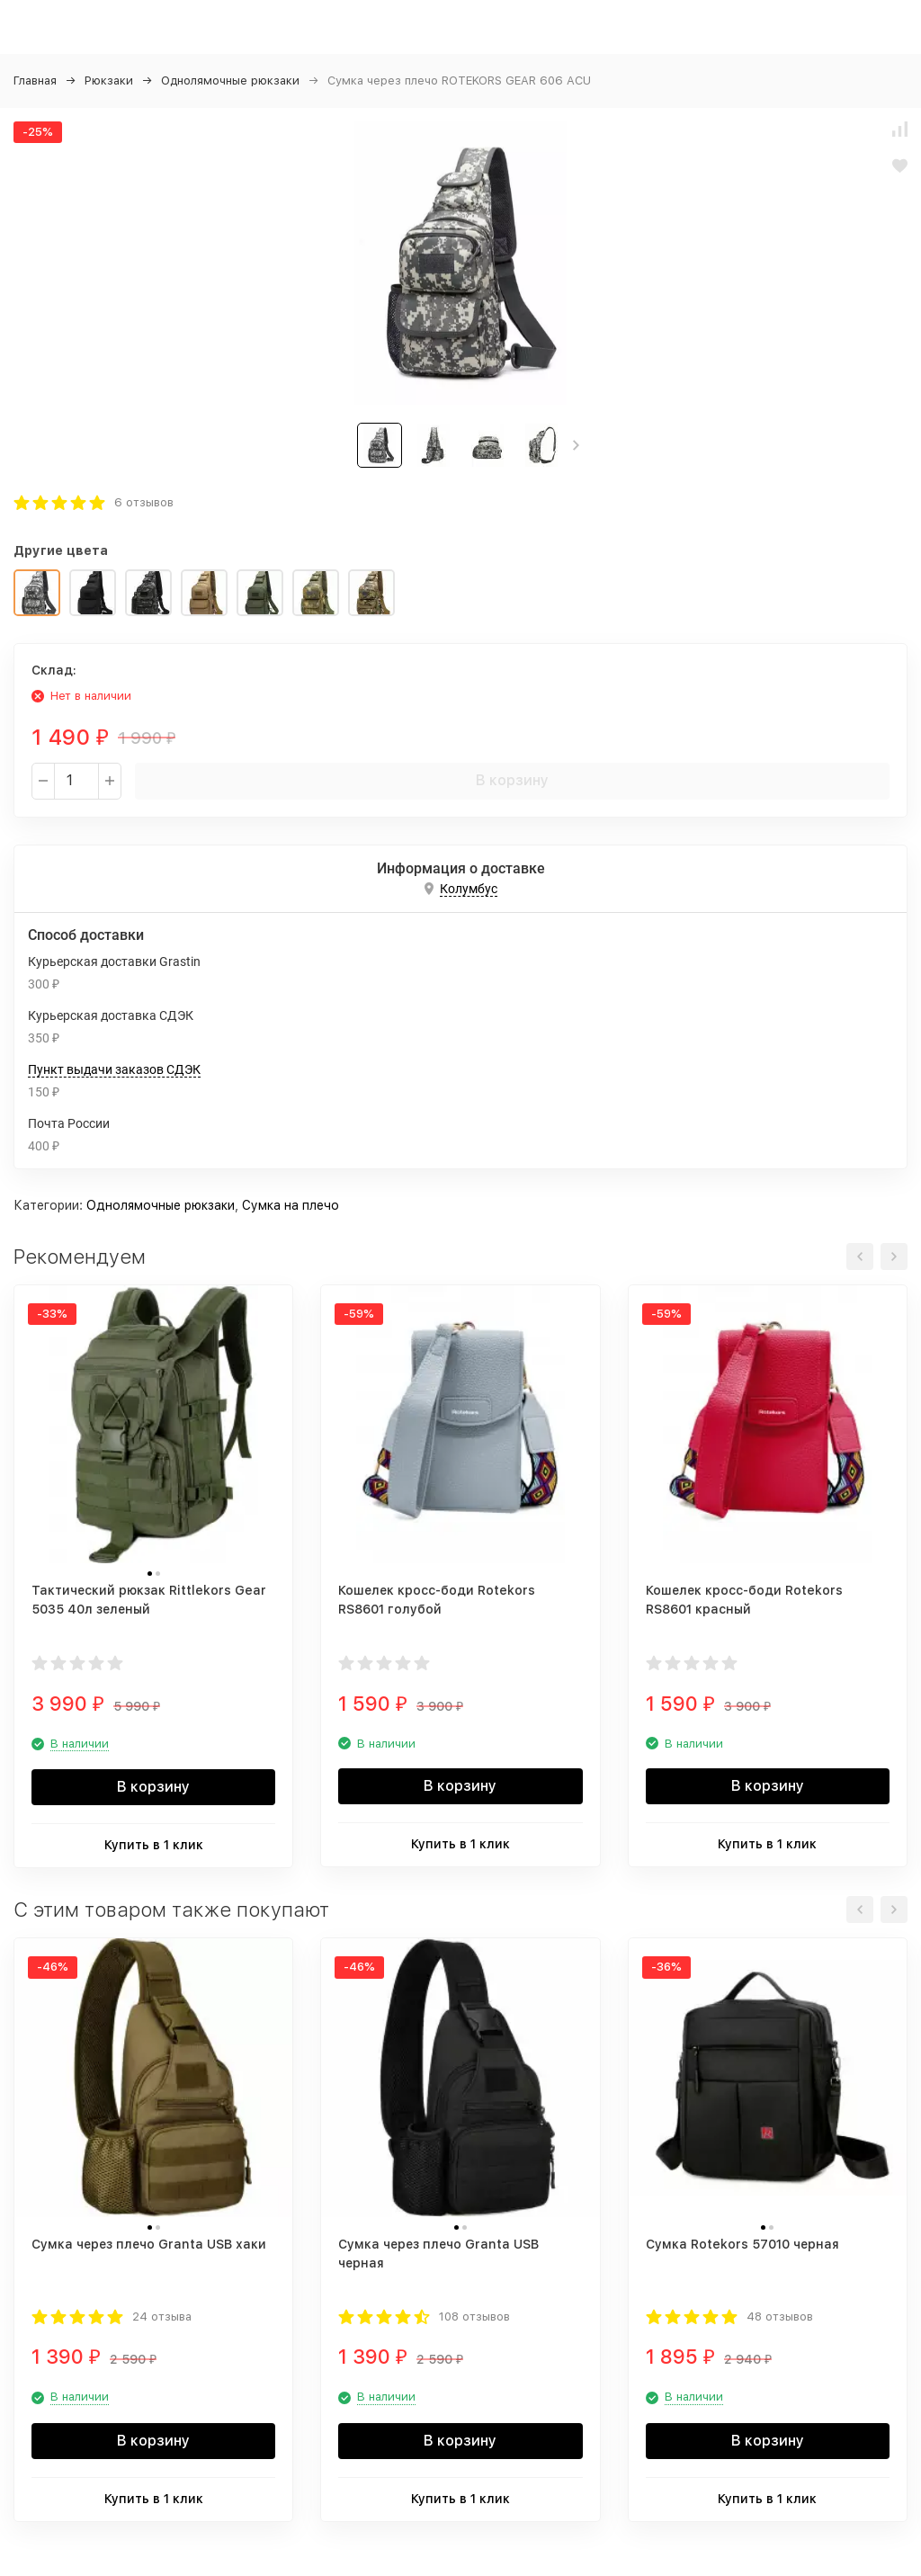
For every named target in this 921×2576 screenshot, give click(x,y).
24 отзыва (162, 2316)
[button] (576, 445)
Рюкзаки (109, 80)
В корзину (512, 780)
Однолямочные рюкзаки (230, 80)
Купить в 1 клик (153, 1845)
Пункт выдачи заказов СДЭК (114, 1069)
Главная (35, 80)
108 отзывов (474, 2316)
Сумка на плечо (290, 1205)
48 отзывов (780, 2316)
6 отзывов (144, 502)
